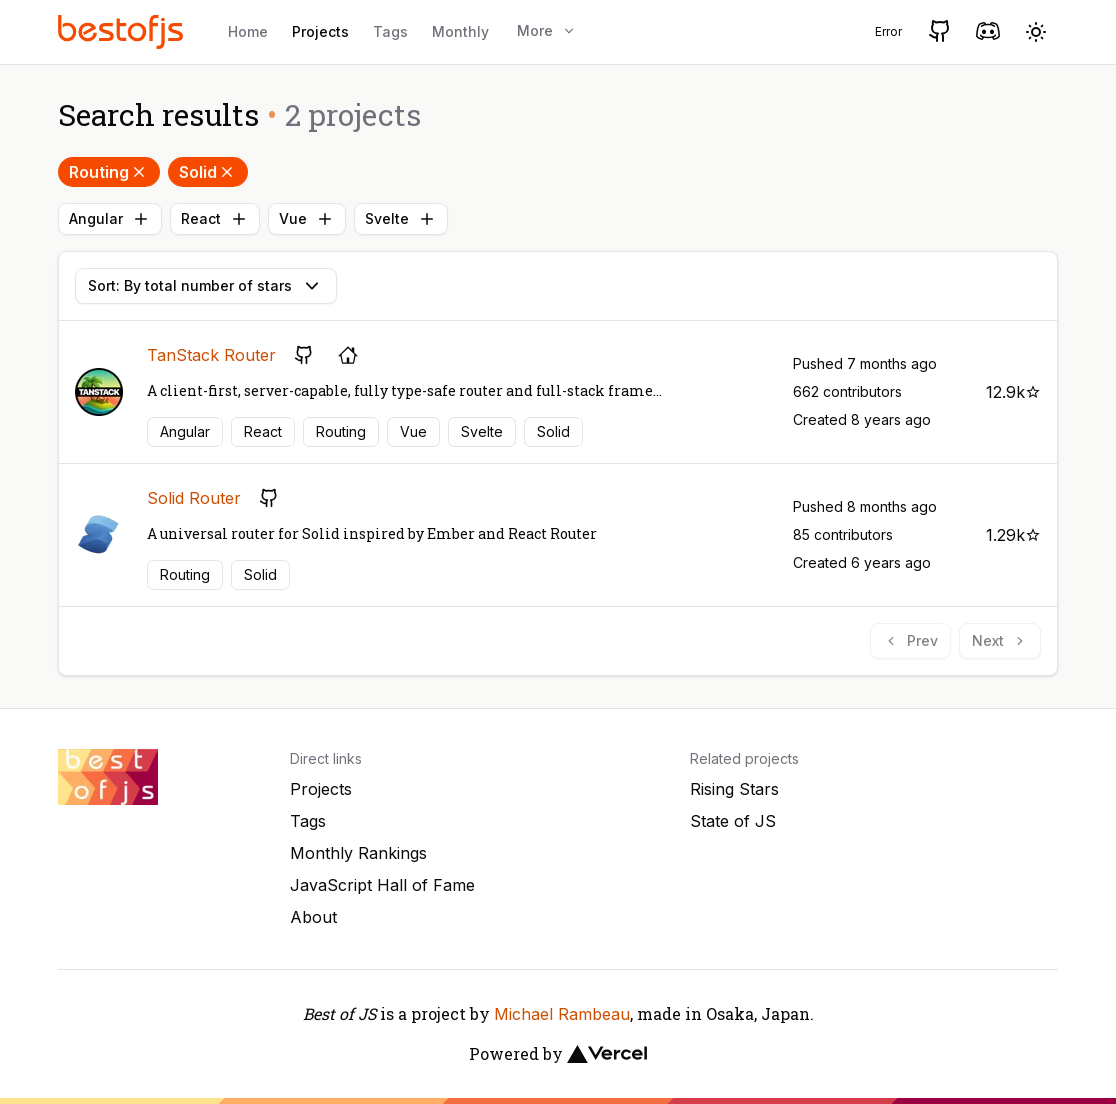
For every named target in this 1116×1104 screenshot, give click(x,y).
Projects (320, 31)
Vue (307, 219)
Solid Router (194, 498)
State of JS (733, 821)
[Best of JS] (123, 31)
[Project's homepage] (348, 355)
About (313, 917)
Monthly (460, 31)
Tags (390, 31)
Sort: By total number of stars (206, 286)
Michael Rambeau (562, 1014)
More (547, 30)
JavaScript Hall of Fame (382, 885)
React (215, 219)
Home (248, 31)
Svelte (401, 219)
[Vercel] (607, 1054)
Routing (109, 172)
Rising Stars (734, 789)
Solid (208, 172)
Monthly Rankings (358, 853)
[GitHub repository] (304, 355)
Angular (110, 219)
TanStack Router (211, 355)
